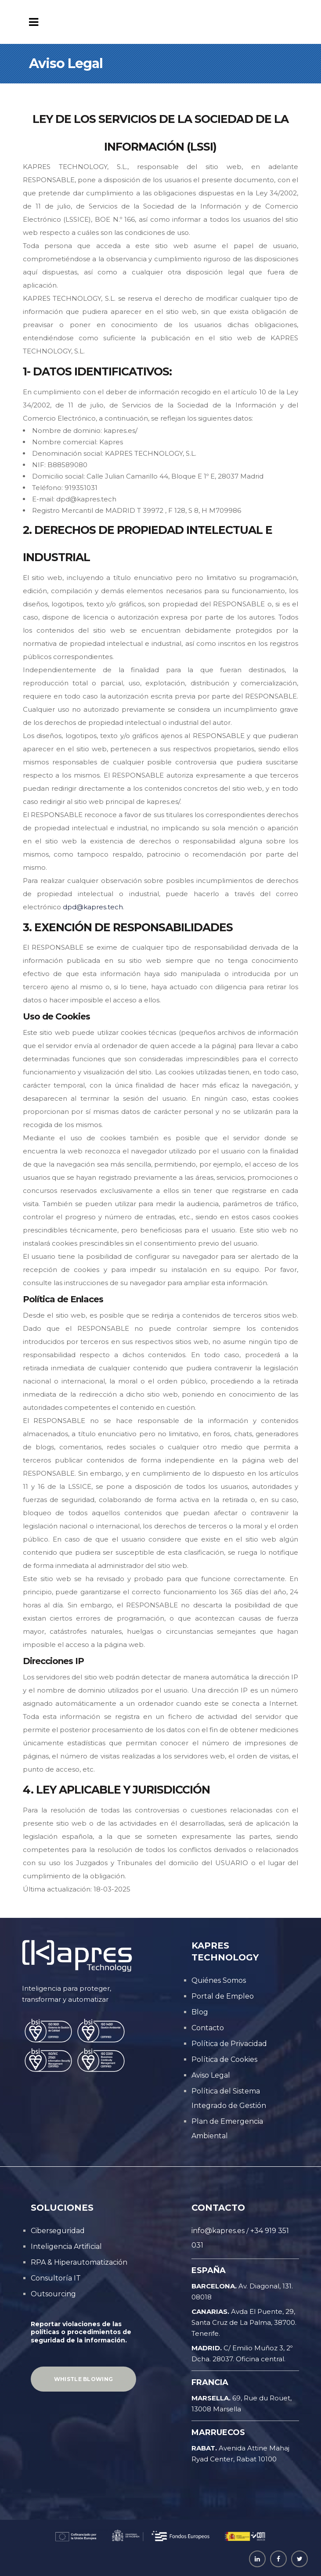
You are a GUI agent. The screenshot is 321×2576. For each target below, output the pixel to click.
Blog (199, 2012)
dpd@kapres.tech (93, 907)
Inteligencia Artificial (66, 2246)
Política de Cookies (224, 2059)
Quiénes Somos (218, 1980)
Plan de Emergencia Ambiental (227, 2128)
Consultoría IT (56, 2278)
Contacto (207, 2028)
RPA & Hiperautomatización (79, 2262)
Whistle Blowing (83, 2379)
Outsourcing (53, 2294)
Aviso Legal (210, 2075)
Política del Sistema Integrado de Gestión (228, 2098)
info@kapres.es (218, 2231)
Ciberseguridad (58, 2231)
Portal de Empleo (222, 1996)
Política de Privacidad (229, 2043)
